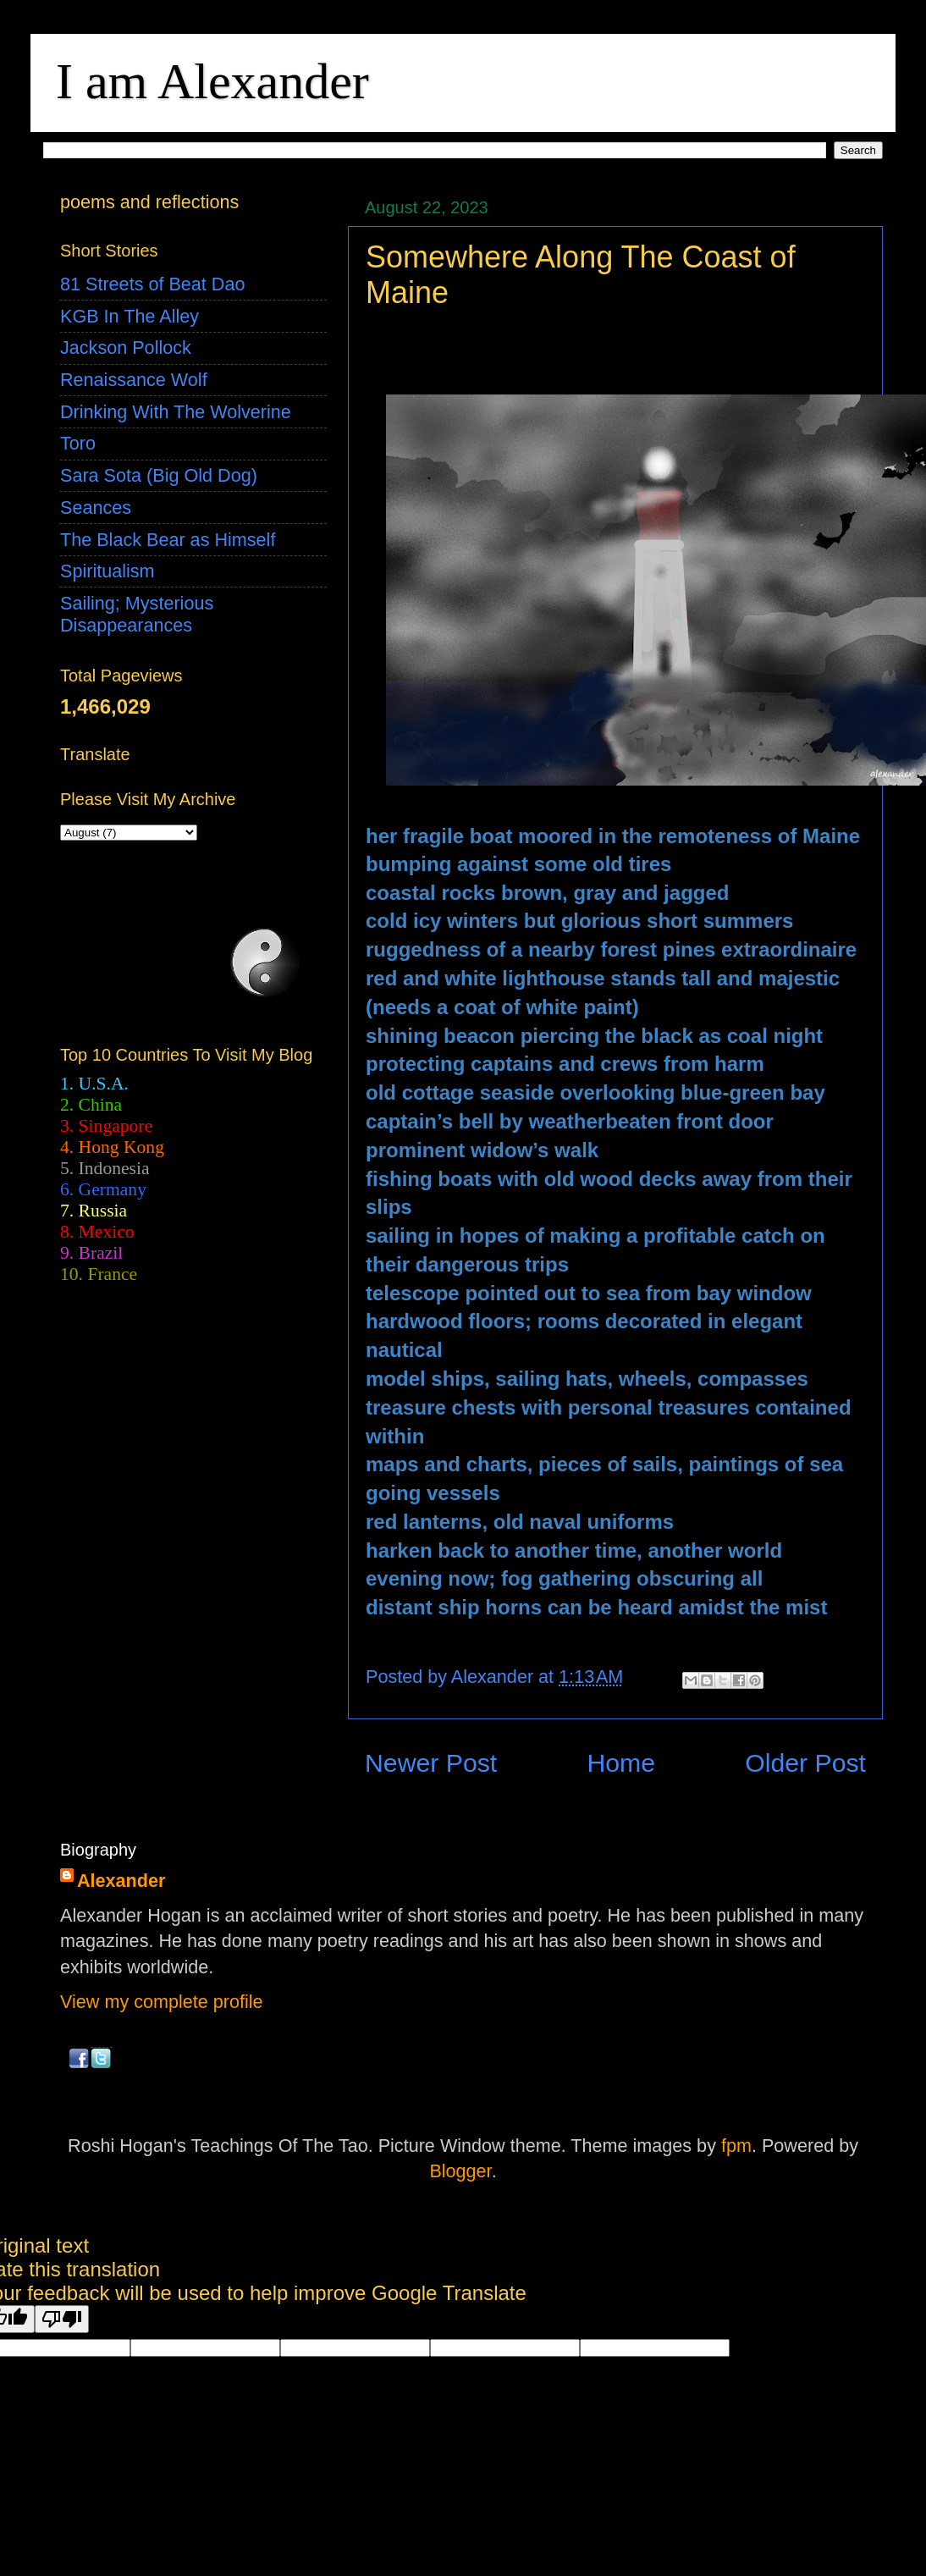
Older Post (805, 1763)
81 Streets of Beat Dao (152, 284)
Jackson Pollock (125, 347)
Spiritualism (107, 571)
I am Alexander (212, 81)
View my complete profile (161, 2001)
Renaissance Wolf (133, 379)
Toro (78, 443)
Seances (95, 507)
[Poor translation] (62, 2319)
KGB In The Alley (129, 316)
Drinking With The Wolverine (175, 411)
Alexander (121, 1880)
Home (621, 1763)
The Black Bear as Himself (167, 539)
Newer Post (431, 1763)
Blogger (460, 2171)
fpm (736, 2145)
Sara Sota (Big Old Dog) (158, 475)
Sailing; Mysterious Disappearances (136, 614)
